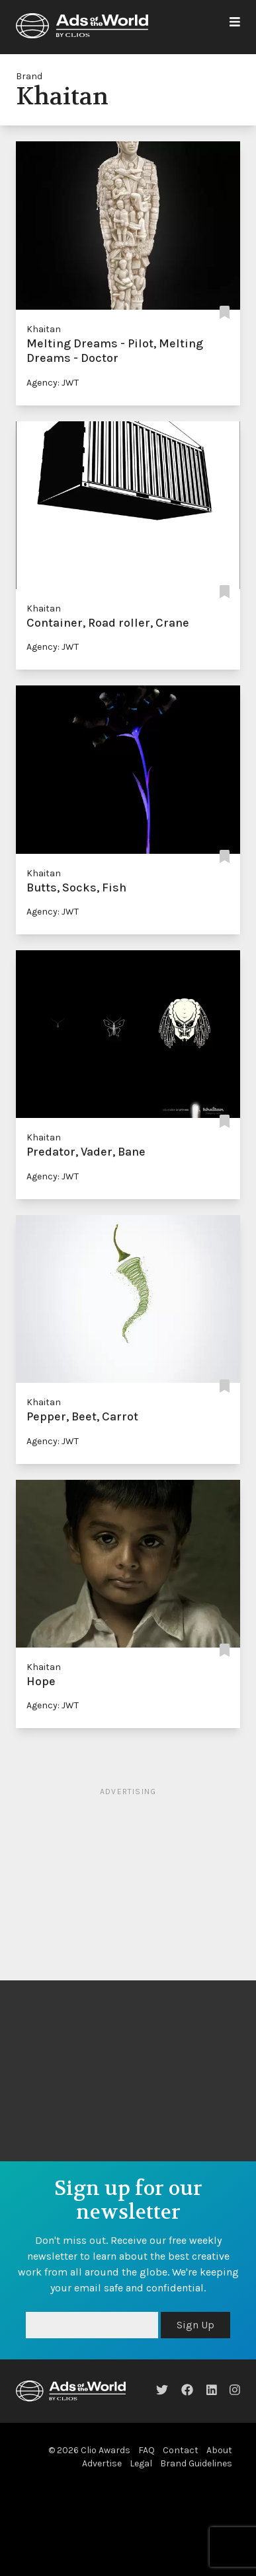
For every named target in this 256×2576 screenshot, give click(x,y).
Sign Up (195, 2324)
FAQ (146, 2450)
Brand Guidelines (196, 2463)
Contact (180, 2450)
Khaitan (43, 329)
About (219, 2450)
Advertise (102, 2463)
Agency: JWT (52, 382)
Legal (141, 2463)
